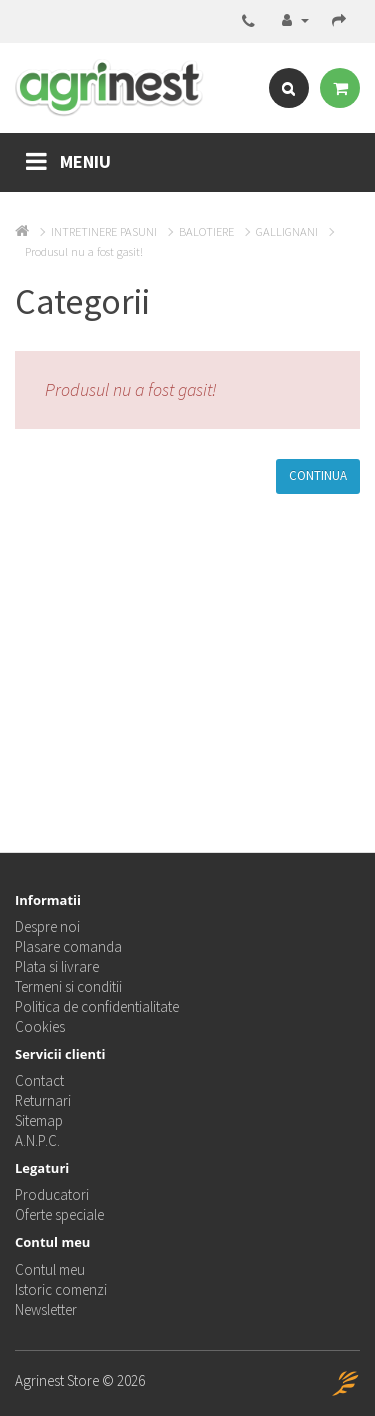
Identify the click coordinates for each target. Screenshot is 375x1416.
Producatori (52, 1194)
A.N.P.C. (37, 1140)
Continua (318, 475)
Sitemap (39, 1120)
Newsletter (46, 1309)
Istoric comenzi (61, 1289)
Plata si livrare (57, 966)
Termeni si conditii (68, 986)
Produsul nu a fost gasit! (84, 251)
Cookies (40, 1026)
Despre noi (47, 926)
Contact (39, 1080)
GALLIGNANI (287, 231)
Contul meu (50, 1269)
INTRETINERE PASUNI (104, 231)
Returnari (43, 1100)
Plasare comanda (68, 946)
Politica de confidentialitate (97, 1006)
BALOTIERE (206, 231)
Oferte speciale (59, 1214)
